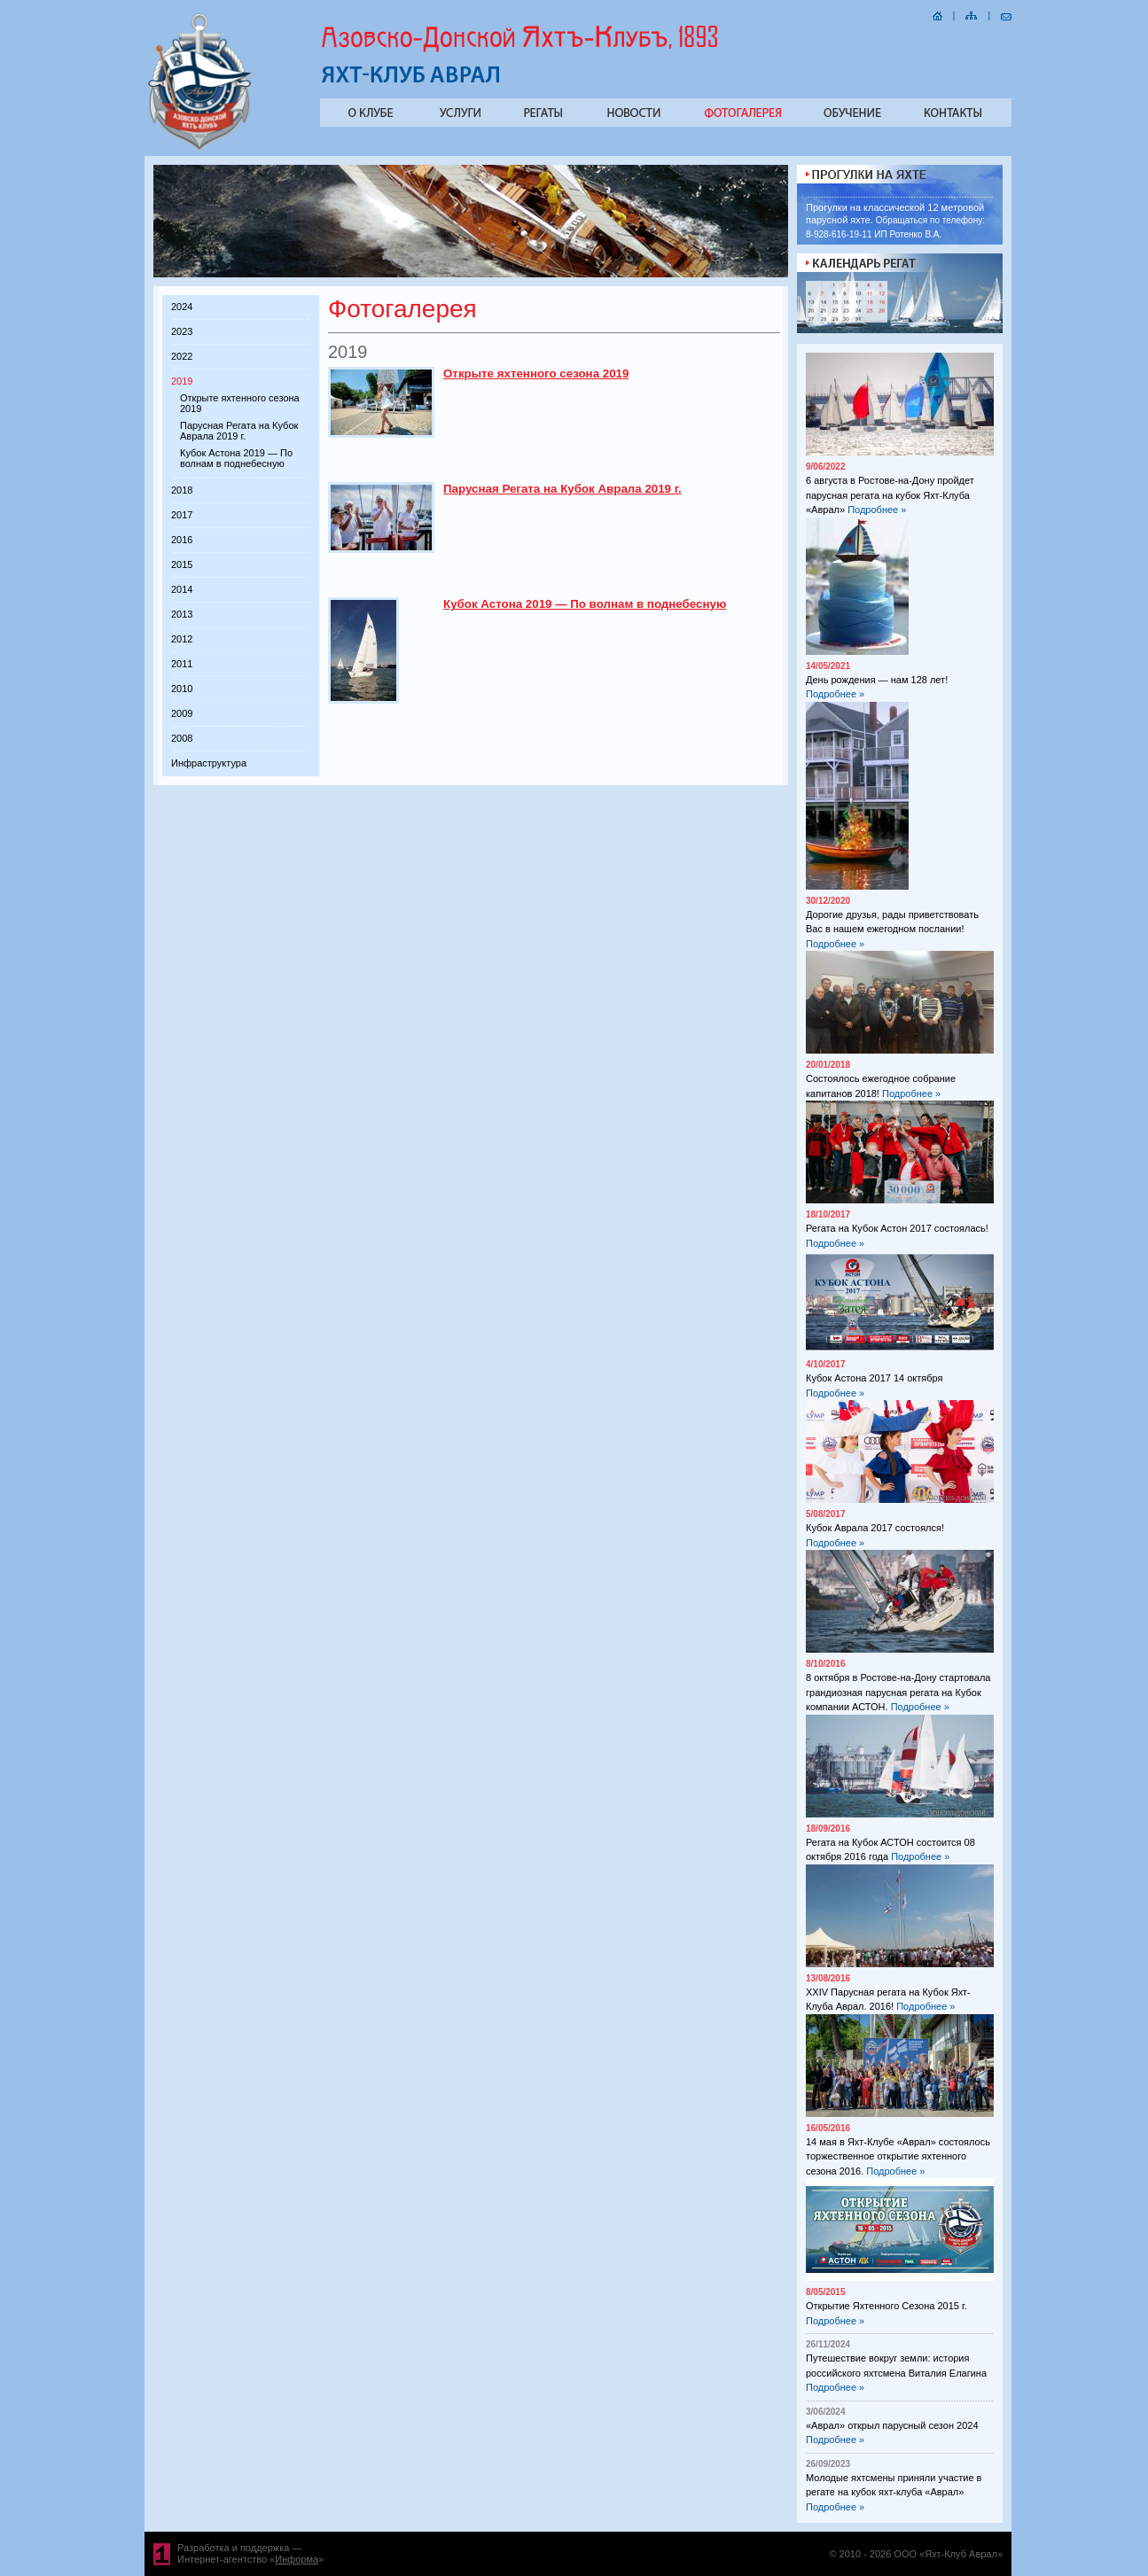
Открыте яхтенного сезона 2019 (536, 373)
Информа (296, 2559)
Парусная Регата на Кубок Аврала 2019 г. (239, 430)
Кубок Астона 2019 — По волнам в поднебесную (236, 458)
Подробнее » (876, 509)
